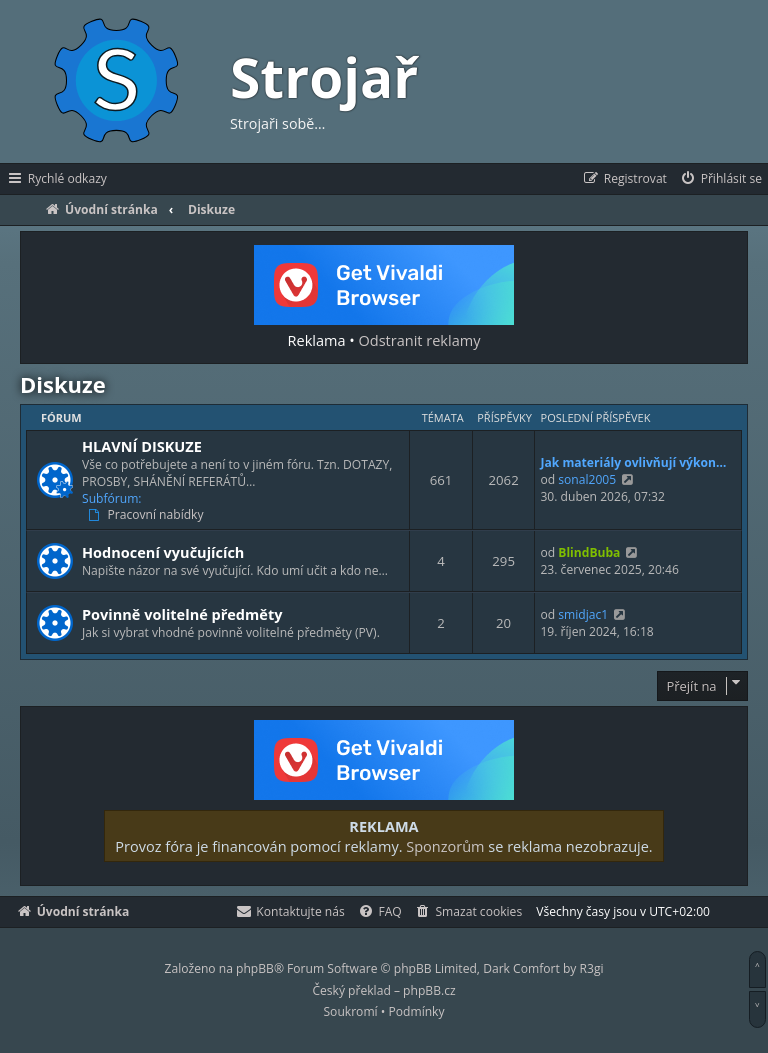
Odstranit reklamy (420, 340)
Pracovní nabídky (148, 515)
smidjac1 (583, 614)
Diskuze (63, 384)
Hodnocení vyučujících (163, 552)
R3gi (592, 968)
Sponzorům (445, 846)
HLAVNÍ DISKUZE (142, 446)
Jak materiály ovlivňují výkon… (633, 462)
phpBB (255, 968)
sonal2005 (587, 479)
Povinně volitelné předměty (182, 614)
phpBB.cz (429, 990)
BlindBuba (589, 552)
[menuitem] (720, 179)
